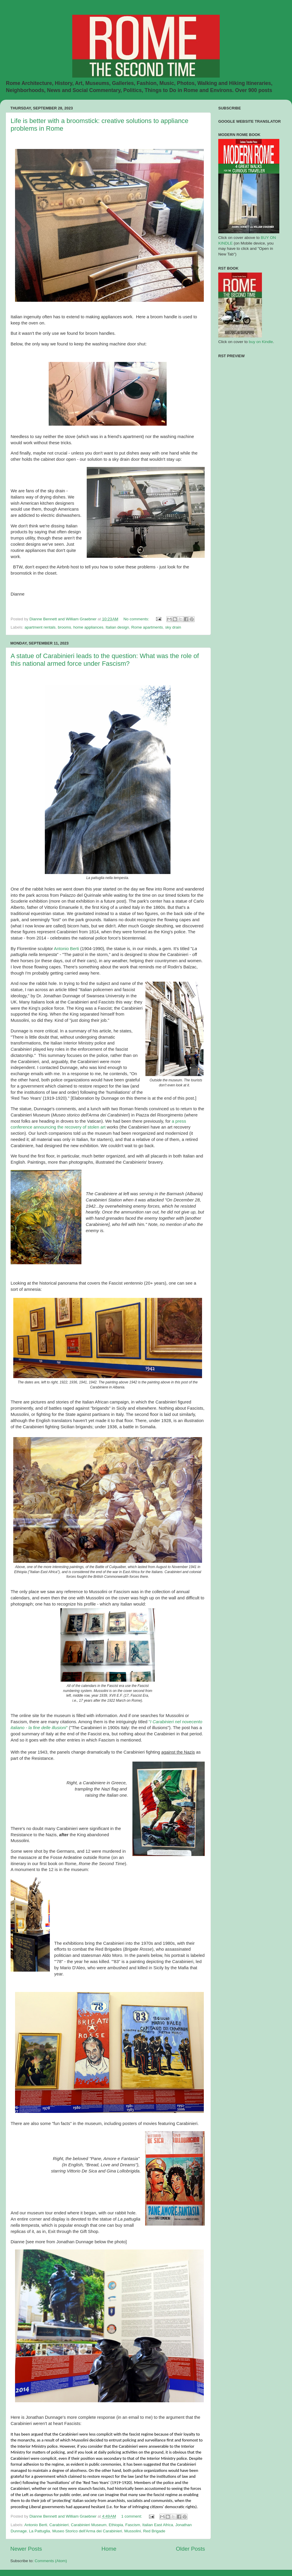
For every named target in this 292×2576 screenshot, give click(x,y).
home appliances (88, 627)
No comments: (136, 619)
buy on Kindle (261, 342)
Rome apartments (147, 627)
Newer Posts (26, 2549)
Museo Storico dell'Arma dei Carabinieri (87, 2531)
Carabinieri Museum (88, 2525)
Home (108, 2549)
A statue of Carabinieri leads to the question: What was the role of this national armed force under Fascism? (105, 659)
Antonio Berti (66, 948)
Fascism (132, 2525)
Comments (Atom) (51, 2561)
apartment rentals (39, 627)
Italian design (117, 627)
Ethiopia (116, 2525)
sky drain (173, 627)
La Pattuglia (39, 2531)
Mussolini (132, 2531)
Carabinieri (58, 2525)
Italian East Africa (157, 2525)
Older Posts (190, 2549)
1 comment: (132, 2516)
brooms (64, 627)
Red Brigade (154, 2531)
